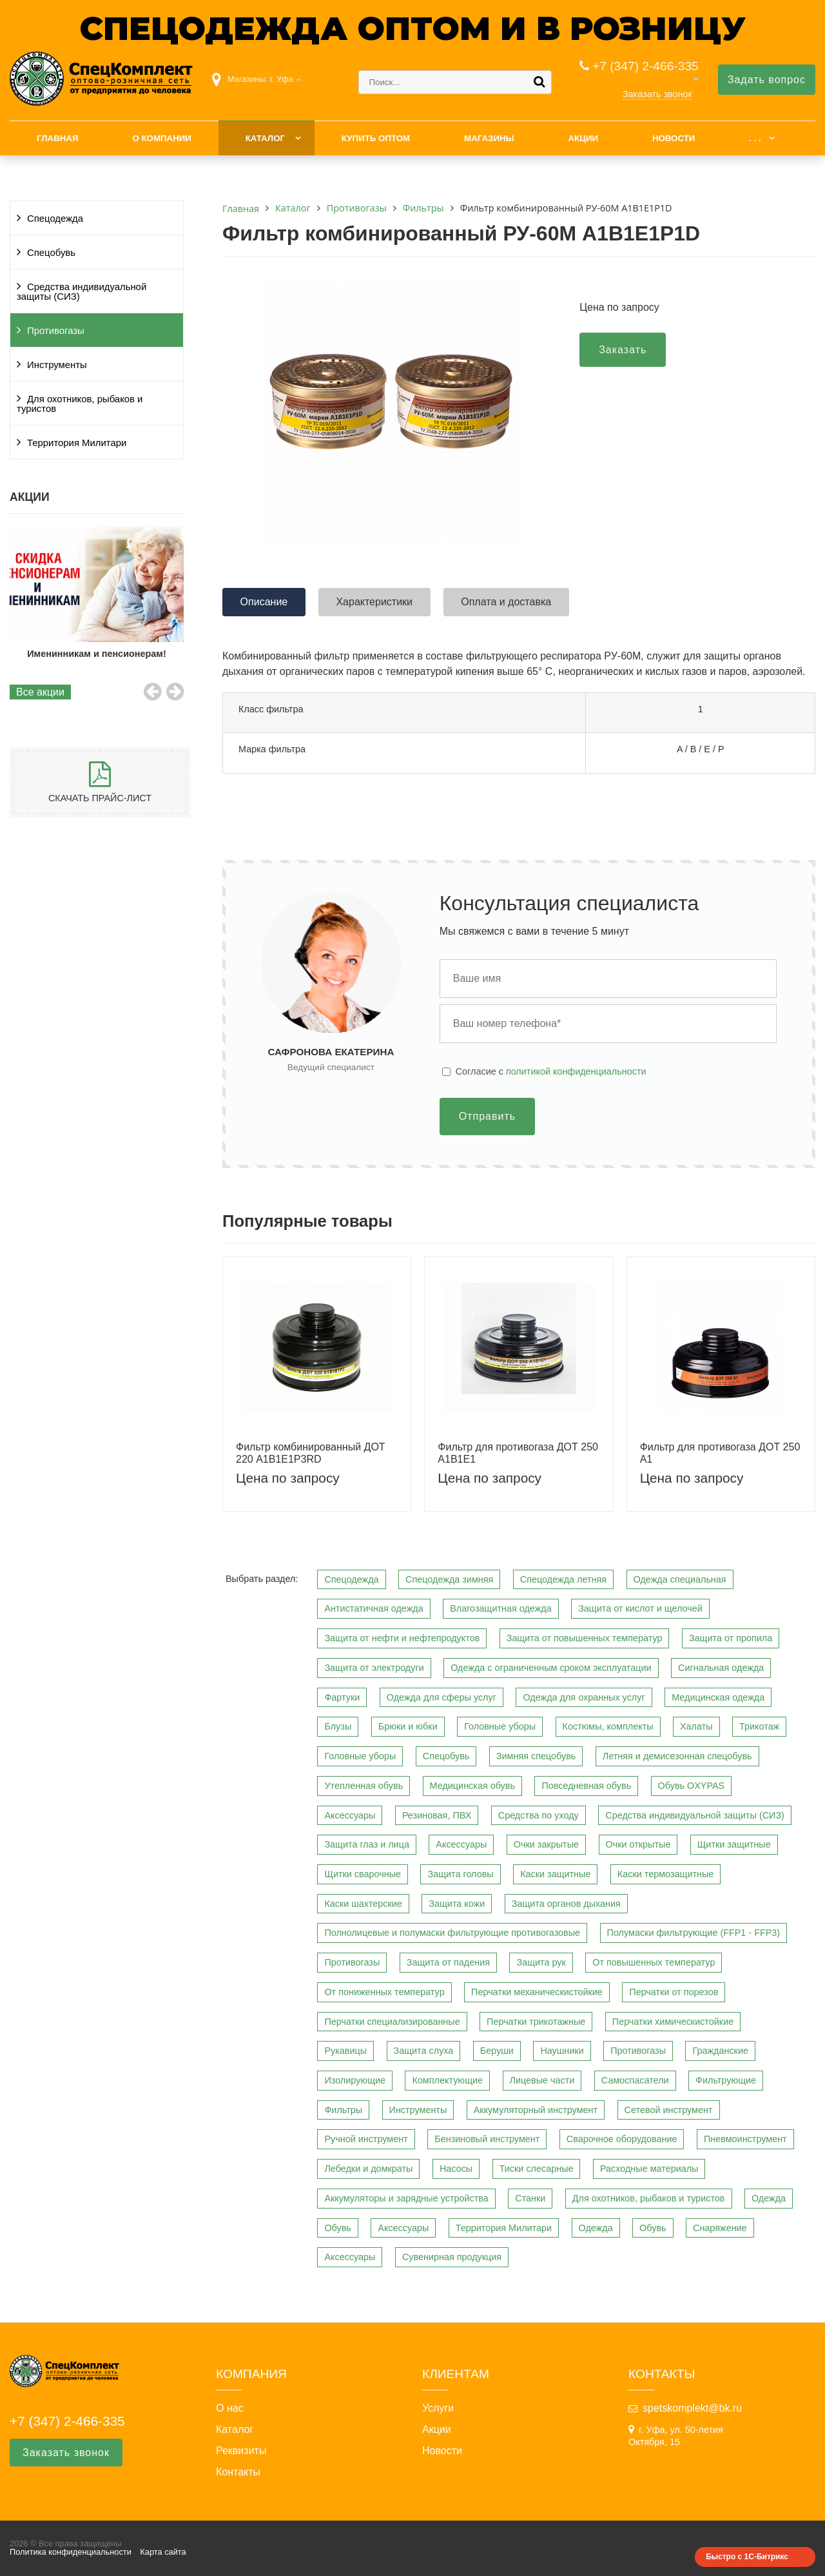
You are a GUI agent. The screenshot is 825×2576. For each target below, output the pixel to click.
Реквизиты (241, 2451)
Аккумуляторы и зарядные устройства (406, 2198)
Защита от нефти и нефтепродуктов (402, 1638)
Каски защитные (555, 1874)
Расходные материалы (649, 2168)
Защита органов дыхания (566, 1903)
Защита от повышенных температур (585, 1638)
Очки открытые (638, 1844)
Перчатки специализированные (392, 2021)
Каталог (265, 138)
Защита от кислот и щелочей (640, 1608)
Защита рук (540, 1962)
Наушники (561, 2050)
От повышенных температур (653, 1962)
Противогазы (55, 331)
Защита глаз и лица (366, 1844)
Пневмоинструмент (745, 2139)
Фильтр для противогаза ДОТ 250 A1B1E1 (518, 1453)
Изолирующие (354, 2080)
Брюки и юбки (408, 1726)
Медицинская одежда (718, 1697)
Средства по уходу (538, 1815)
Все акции (40, 692)
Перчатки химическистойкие (672, 2021)
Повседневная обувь (586, 1786)
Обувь (337, 2228)
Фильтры (343, 2110)
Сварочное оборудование (622, 2139)
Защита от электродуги (373, 1668)
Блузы (337, 1726)
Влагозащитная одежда (501, 1608)
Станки (530, 2198)
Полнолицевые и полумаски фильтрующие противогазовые (452, 1932)
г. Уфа (281, 79)
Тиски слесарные (537, 2168)
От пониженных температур (384, 1992)
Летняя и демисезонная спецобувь (677, 1756)
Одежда (769, 2198)
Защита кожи (457, 1903)
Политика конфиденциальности (70, 2552)
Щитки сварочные (362, 1874)
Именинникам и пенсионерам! (97, 654)
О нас (230, 2408)
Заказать (622, 349)
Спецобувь (51, 253)
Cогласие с (551, 1071)
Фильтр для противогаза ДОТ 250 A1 (720, 1453)
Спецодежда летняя (563, 1579)
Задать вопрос (767, 79)
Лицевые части (542, 2080)
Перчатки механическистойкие (537, 1992)
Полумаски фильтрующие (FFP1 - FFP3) (694, 1932)
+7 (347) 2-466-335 (645, 66)
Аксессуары (349, 1815)
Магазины (489, 138)
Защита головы (460, 1874)
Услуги (438, 2408)
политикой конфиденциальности (576, 1071)
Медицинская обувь (472, 1786)
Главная (58, 138)
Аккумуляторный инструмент (535, 2110)
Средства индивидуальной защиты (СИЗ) (81, 292)
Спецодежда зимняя (449, 1579)
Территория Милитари (76, 443)
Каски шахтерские (363, 1903)
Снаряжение (720, 2228)
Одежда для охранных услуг (584, 1697)
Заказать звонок (657, 94)
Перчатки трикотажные (536, 2021)
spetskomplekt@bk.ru (692, 2408)
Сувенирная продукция (451, 2257)
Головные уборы (500, 1726)
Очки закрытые (546, 1844)
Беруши (497, 2050)
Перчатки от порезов (673, 1992)
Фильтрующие (725, 2080)
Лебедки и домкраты (368, 2168)
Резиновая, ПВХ (436, 1815)
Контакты (238, 2472)
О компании (161, 138)
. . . (755, 138)
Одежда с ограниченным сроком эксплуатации (551, 1668)
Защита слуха (424, 2050)
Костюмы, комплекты (608, 1726)
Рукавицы (345, 2050)
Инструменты (57, 365)
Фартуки (342, 1697)
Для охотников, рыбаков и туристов (79, 404)
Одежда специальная (680, 1579)
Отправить (487, 1116)
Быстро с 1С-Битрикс (747, 2556)
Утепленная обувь (363, 1786)
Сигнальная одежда (721, 1668)
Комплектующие (447, 2080)
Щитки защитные (734, 1844)
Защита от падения (448, 1962)
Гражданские (720, 2050)
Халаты (696, 1726)
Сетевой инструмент (669, 2110)
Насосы (456, 2168)
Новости (673, 138)
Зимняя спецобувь (536, 1756)
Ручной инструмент (365, 2139)
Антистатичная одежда (373, 1608)
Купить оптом (376, 138)
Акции (583, 138)
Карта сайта (163, 2552)
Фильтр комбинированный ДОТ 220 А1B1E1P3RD (310, 1453)
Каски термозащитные (665, 1874)
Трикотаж (759, 1726)
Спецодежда (55, 218)
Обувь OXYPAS (691, 1786)
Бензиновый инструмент (486, 2139)
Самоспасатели (635, 2080)
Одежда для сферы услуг (441, 1697)
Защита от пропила (730, 1638)
